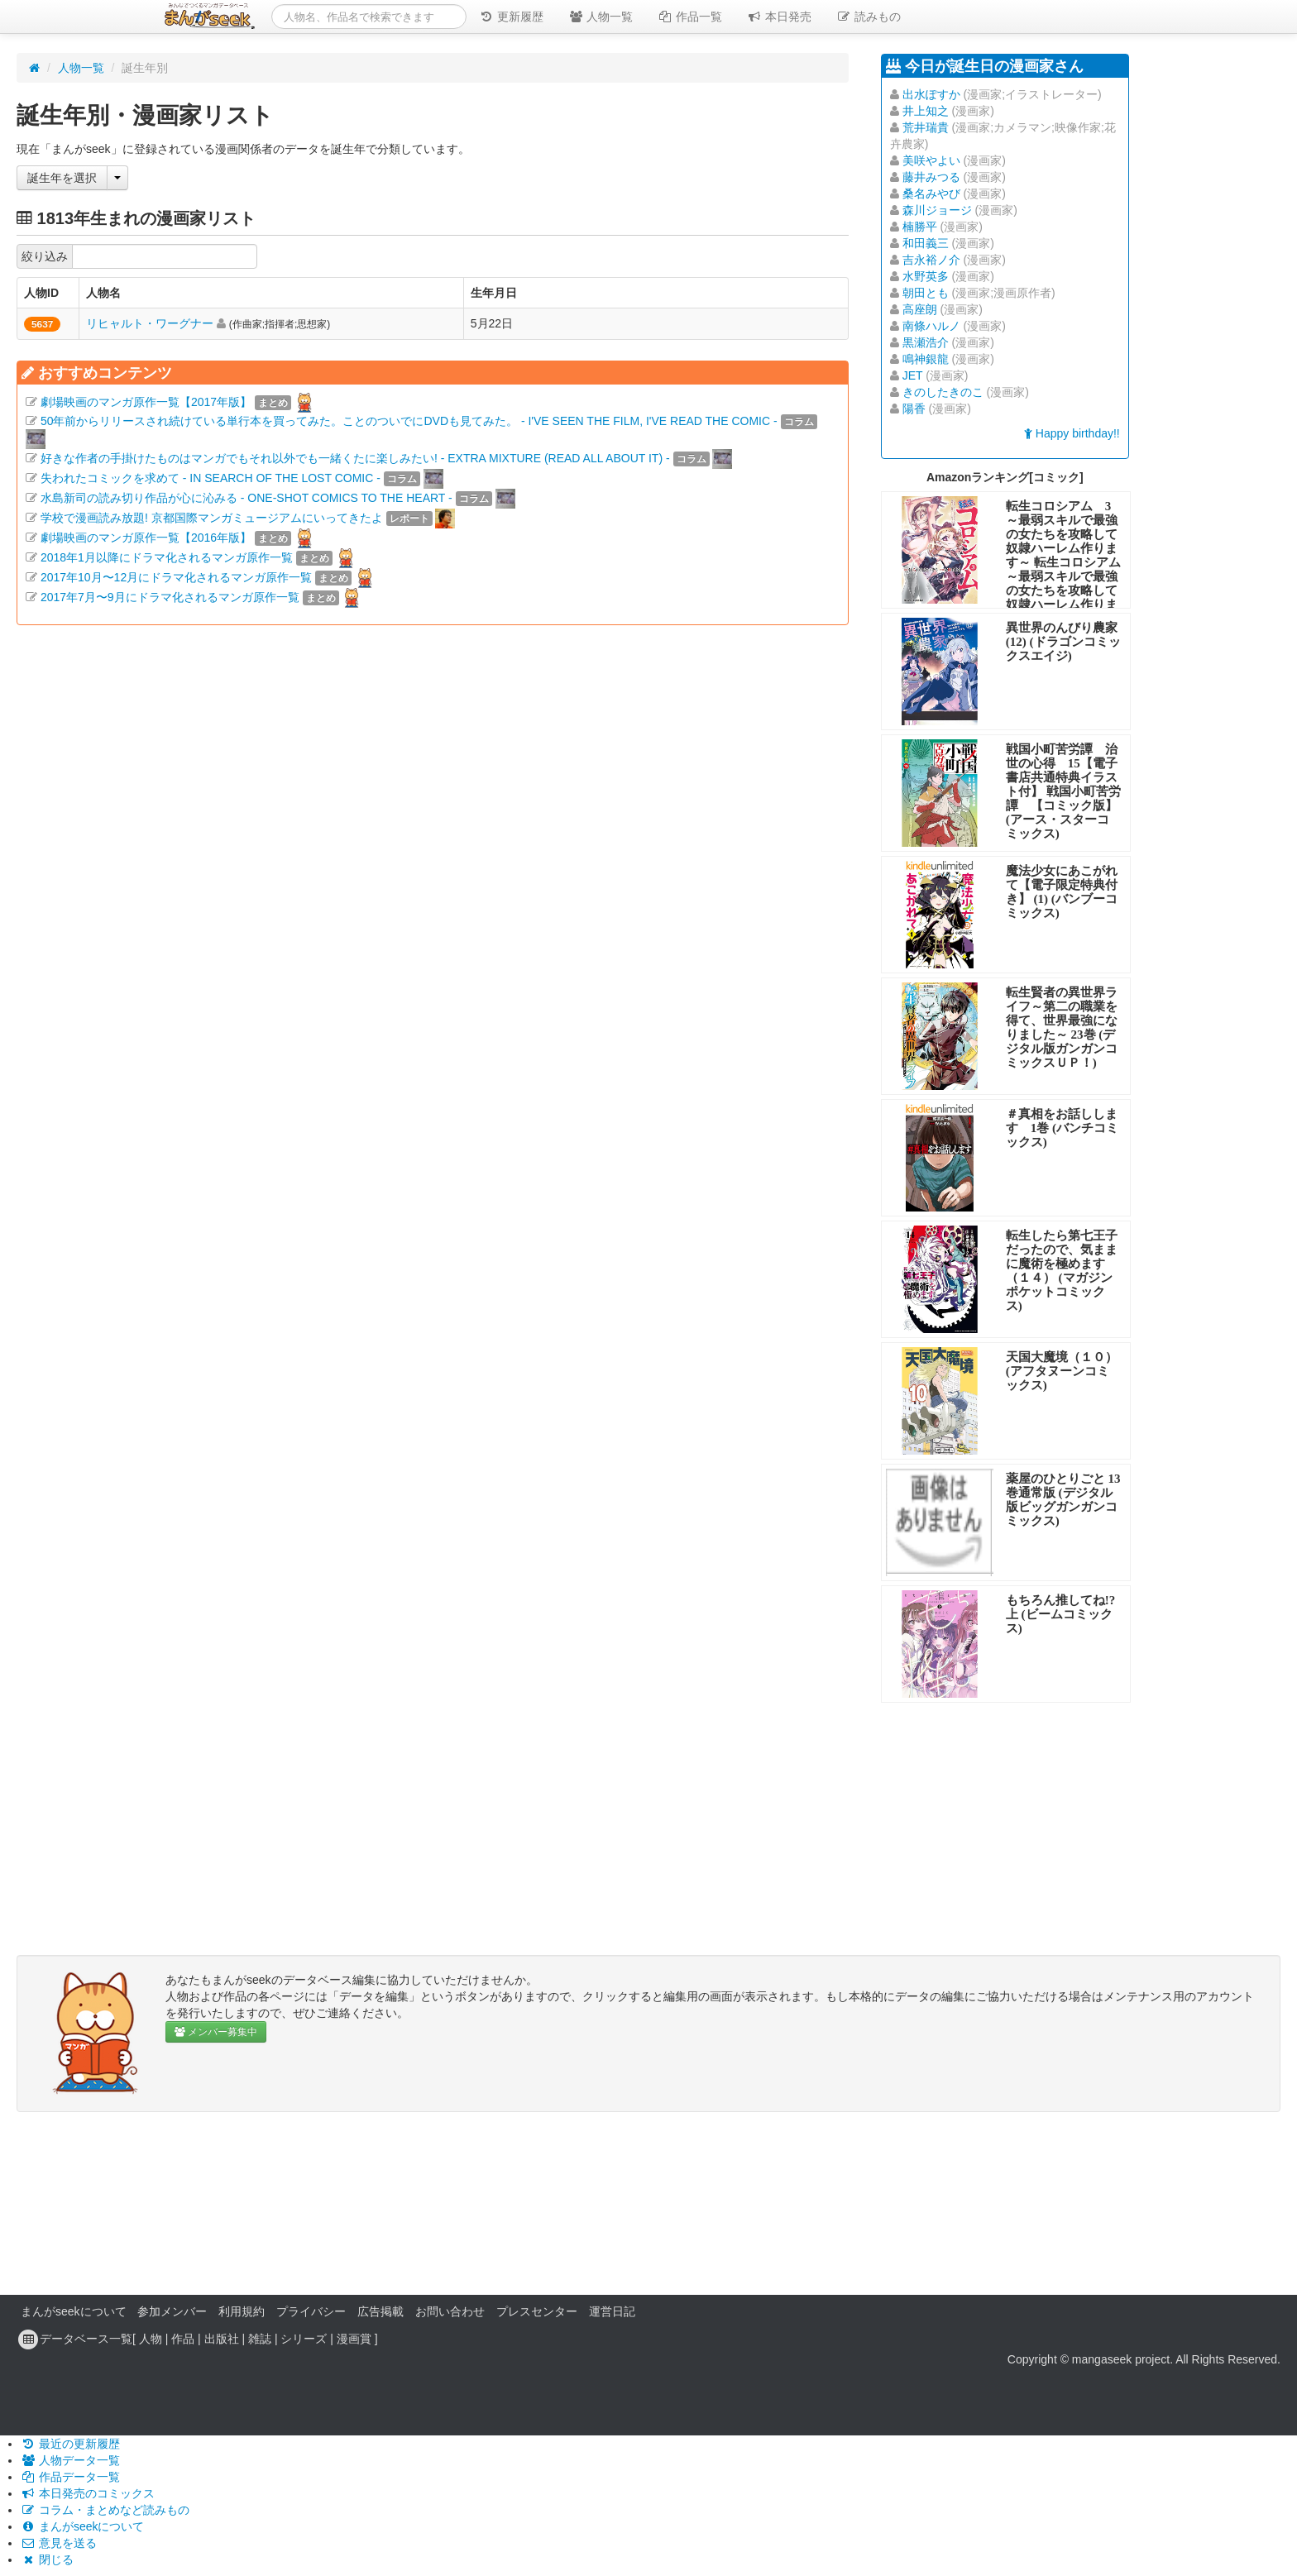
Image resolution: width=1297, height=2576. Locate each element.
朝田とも (925, 292)
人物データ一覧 (70, 2460)
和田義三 (925, 243)
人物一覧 (600, 16)
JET (912, 375)
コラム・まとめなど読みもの (105, 2509)
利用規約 (241, 2311)
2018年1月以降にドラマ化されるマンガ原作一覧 (167, 557)
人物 (150, 2338)
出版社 (221, 2338)
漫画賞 (354, 2338)
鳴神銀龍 (925, 359)
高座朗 (919, 309)
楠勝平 (919, 226)
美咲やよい (931, 160)
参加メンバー (172, 2311)
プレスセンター (536, 2311)
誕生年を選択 (62, 177)
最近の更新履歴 (70, 2443)
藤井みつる (931, 177)
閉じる (47, 2559)
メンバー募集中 (216, 2032)
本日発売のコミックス (88, 2493)
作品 (182, 2338)
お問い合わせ (450, 2311)
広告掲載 (380, 2311)
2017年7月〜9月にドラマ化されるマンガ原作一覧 (170, 597)
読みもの (868, 16)
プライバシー (311, 2311)
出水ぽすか (931, 94)
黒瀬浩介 (925, 342)
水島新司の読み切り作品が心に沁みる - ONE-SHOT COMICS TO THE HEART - (246, 497)
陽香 (914, 408)
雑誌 (259, 2338)
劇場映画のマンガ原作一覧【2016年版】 (146, 537)
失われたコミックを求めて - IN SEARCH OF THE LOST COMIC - (210, 478)
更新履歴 (511, 16)
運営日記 (612, 2311)
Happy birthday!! (1072, 433)
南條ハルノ (931, 325)
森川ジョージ (937, 210)
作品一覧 (690, 16)
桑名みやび (931, 193)
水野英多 (925, 276)
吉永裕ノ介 (931, 259)
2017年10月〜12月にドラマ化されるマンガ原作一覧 (176, 577)
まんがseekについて (74, 2311)
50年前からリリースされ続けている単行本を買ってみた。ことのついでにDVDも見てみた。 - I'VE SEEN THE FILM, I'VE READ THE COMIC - (409, 421)
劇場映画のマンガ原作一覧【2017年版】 (146, 402)
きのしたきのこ (943, 392)
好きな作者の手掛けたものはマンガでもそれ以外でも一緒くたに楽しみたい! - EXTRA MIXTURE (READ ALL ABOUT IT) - (355, 458)
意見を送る (59, 2543)
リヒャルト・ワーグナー (149, 323)
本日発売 (779, 16)
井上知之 (925, 110)
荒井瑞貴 (925, 127)
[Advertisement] (433, 837)
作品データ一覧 (70, 2476)
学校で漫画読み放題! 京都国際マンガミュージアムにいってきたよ (212, 517)
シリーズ (303, 2338)
